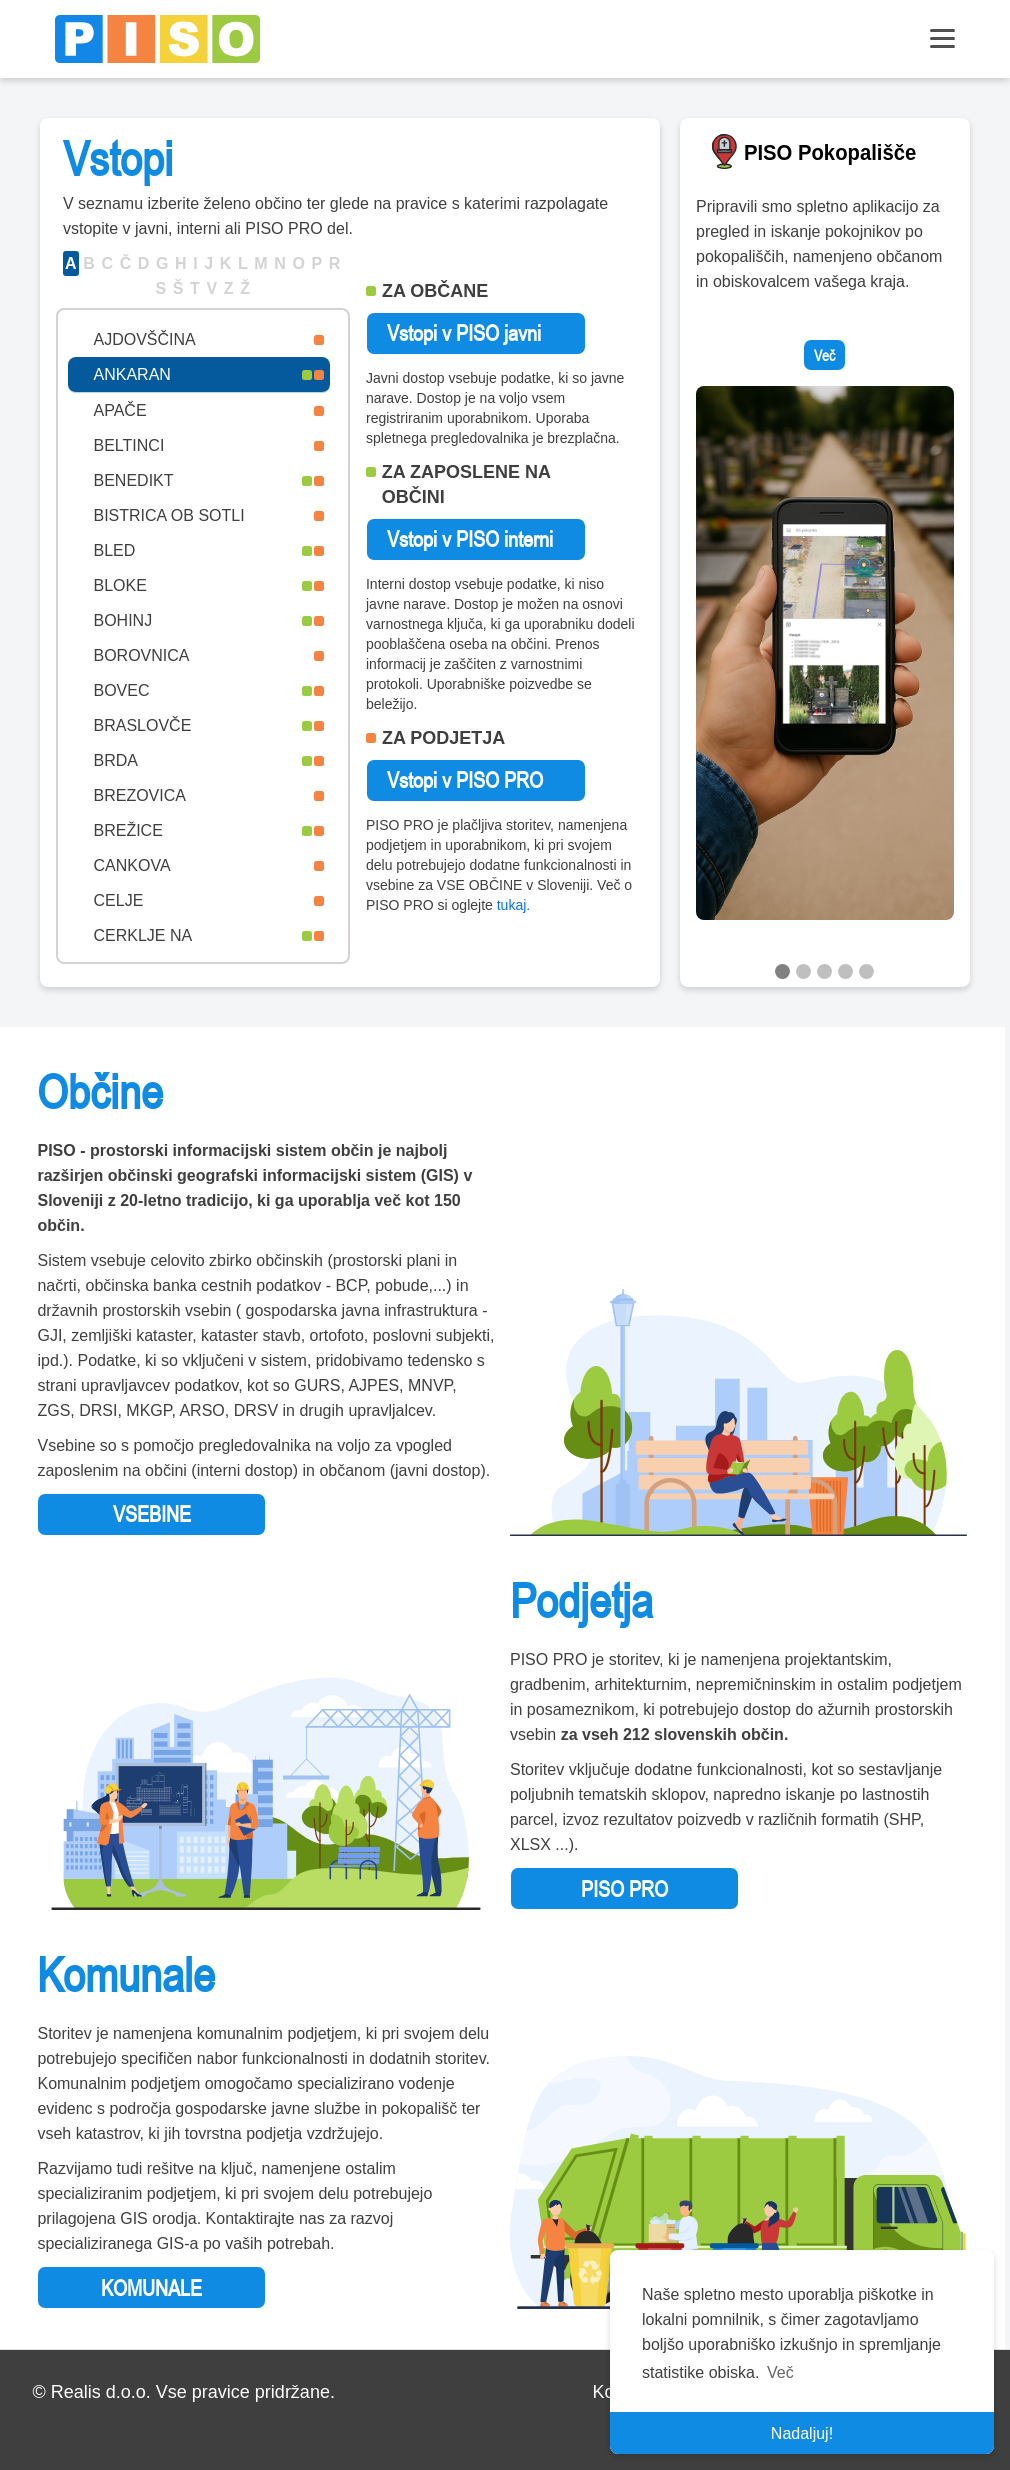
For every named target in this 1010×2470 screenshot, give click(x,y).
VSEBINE (152, 1514)
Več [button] (780, 2372)
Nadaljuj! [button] (802, 2433)
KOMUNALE (151, 2288)
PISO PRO (624, 1889)
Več (824, 355)
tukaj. (513, 905)
